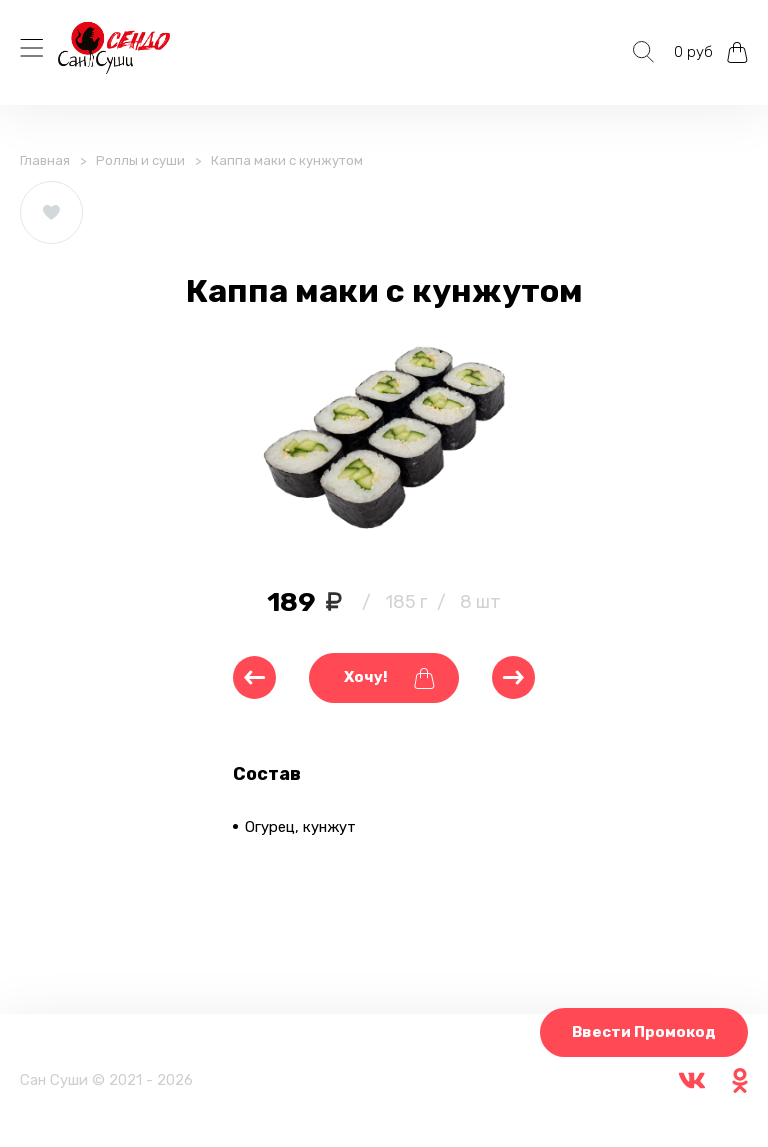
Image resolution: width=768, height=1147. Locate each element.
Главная (45, 160)
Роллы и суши (140, 160)
